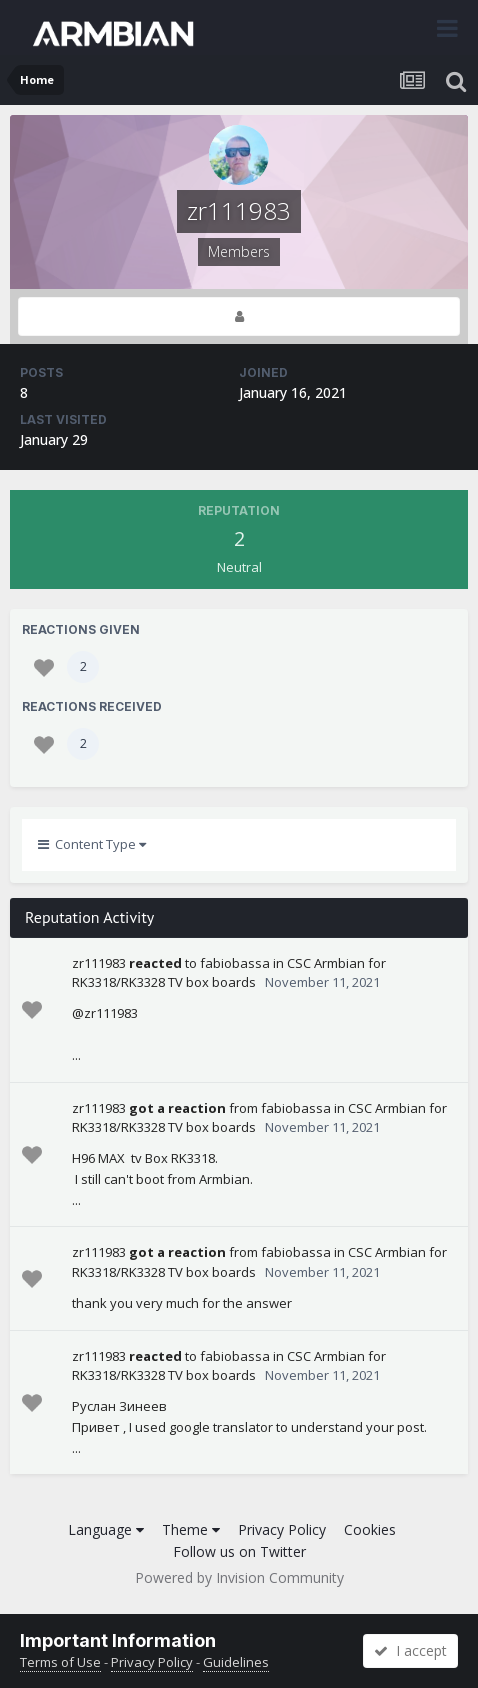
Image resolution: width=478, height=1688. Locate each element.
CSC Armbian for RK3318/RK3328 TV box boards (229, 973)
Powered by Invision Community (239, 1577)
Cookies (370, 1529)
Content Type (92, 844)
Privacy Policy (282, 1529)
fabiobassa (235, 963)
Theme (191, 1529)
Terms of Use (60, 1662)
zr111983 (99, 963)
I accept (410, 1650)
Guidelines (236, 1662)
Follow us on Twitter (239, 1551)
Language (106, 1529)
